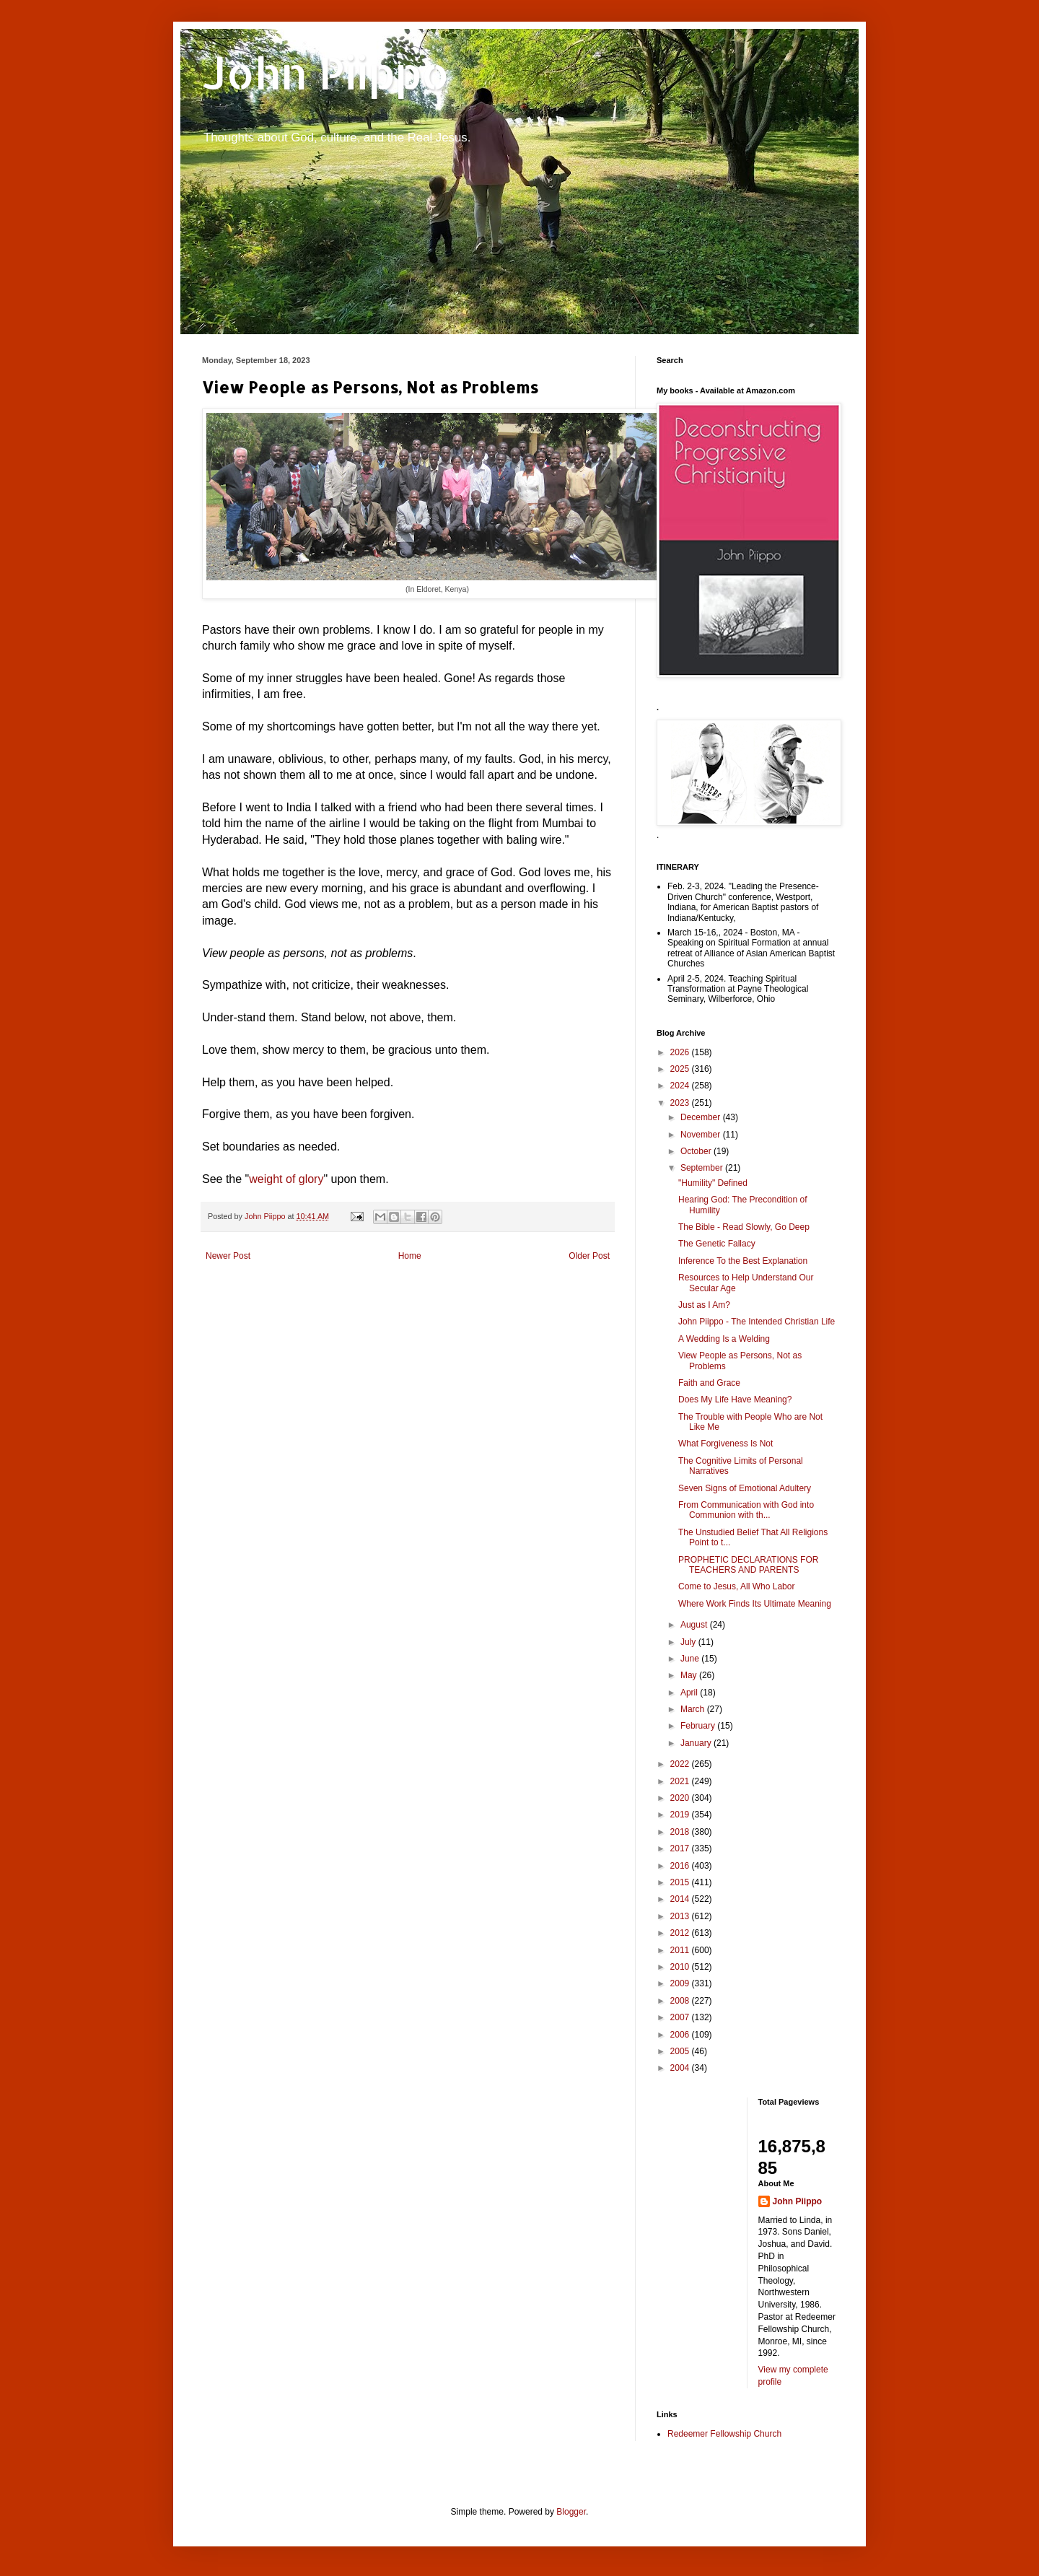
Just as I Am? (704, 1305)
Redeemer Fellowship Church (724, 2434)
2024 (681, 1085)
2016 (681, 1866)
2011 (681, 1950)
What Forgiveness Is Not (725, 1443)
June (690, 1659)
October (697, 1151)
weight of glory (286, 1179)
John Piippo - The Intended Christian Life (756, 1322)
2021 (681, 1781)
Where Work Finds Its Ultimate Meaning (754, 1604)
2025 (681, 1069)
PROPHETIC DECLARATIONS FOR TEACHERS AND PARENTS (748, 1565)
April (690, 1693)
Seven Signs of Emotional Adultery (744, 1488)
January (697, 1743)
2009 (681, 1983)
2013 (681, 1916)
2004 (681, 2068)
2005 (681, 2051)
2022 (681, 1764)
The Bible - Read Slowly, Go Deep (744, 1227)
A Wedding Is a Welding (724, 1339)
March (693, 1709)
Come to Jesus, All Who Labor (736, 1586)
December (701, 1117)
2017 (681, 1848)
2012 (681, 1933)
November (701, 1135)
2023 (681, 1103)
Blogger (571, 2512)
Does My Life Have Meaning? (735, 1399)
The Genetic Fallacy (716, 1244)
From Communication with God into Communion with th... (746, 1510)
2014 (681, 1899)
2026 (681, 1052)
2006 (681, 2035)
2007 (681, 2017)
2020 (681, 1798)
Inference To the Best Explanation (742, 1261)
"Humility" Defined (713, 1183)
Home (409, 1256)
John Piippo (326, 72)
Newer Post (228, 1256)
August (695, 1625)
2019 (681, 1814)
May (689, 1675)
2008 (681, 2001)
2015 (681, 1882)
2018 (681, 1832)
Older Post (589, 1256)
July (689, 1642)
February (698, 1726)
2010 (681, 1967)
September (702, 1168)
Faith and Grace (709, 1383)
